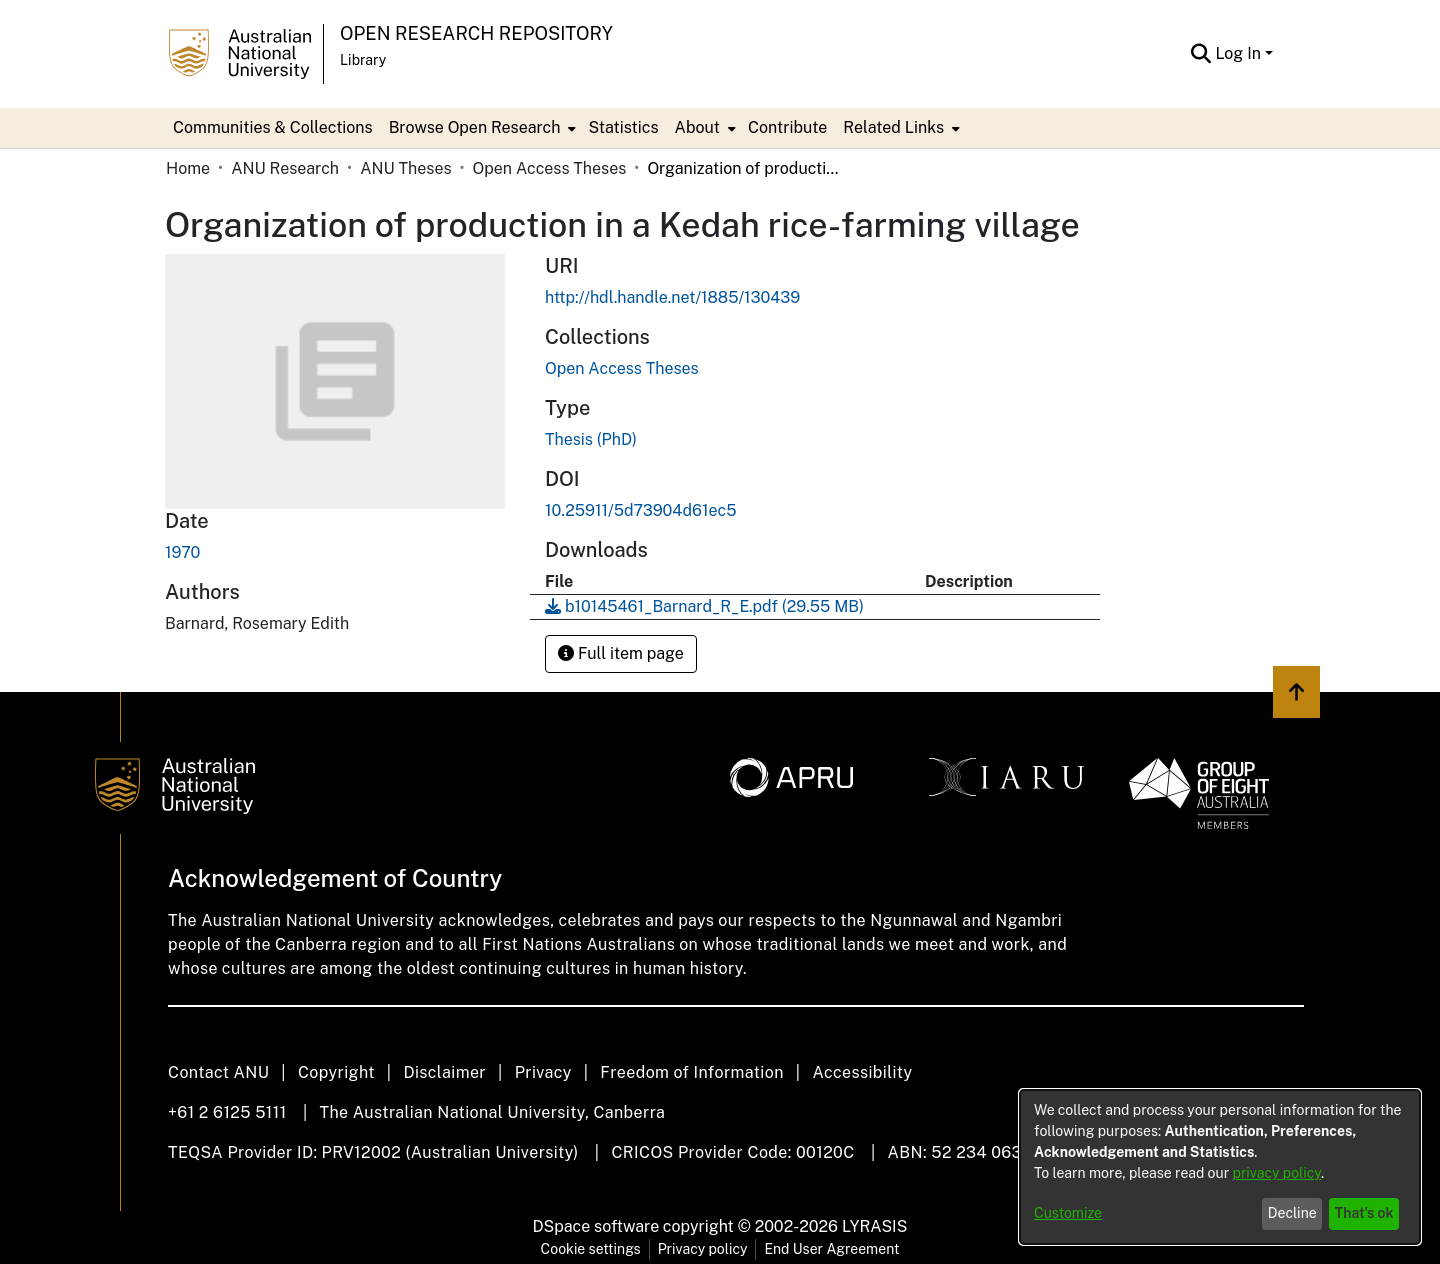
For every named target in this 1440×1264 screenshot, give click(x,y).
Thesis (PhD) (591, 439)
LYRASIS (874, 1226)
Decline (1292, 1213)
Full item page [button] (621, 653)
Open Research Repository (476, 33)
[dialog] (1220, 1167)
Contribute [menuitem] (787, 127)
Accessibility (862, 1072)
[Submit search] (1200, 54)
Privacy (543, 1072)
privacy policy (1277, 1173)
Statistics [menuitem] (623, 127)
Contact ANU (218, 1072)
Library (363, 60)
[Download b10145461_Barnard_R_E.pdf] (704, 606)
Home (188, 168)
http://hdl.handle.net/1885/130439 (672, 297)
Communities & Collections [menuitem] (273, 127)
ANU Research (285, 168)
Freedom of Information (691, 1072)
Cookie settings (591, 1249)
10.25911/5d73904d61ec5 (640, 510)
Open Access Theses (550, 168)
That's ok (1364, 1213)
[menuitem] (481, 128)
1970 (182, 552)
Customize (1068, 1213)
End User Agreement (831, 1249)
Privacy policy (703, 1249)
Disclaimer (444, 1072)
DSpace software (596, 1226)
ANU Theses (405, 168)
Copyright (336, 1072)
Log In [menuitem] (1238, 53)
